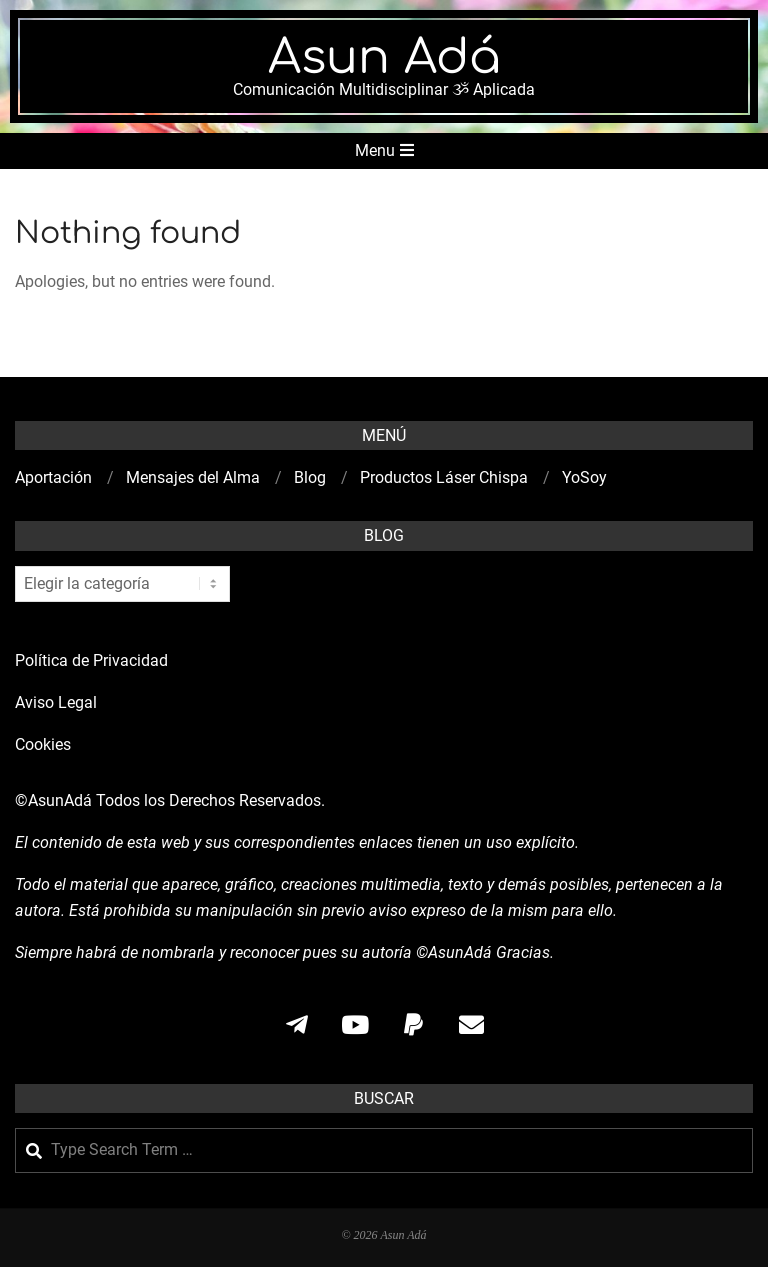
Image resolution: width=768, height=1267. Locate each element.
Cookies (45, 744)
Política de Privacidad (91, 660)
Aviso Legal (56, 702)
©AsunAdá (53, 800)
